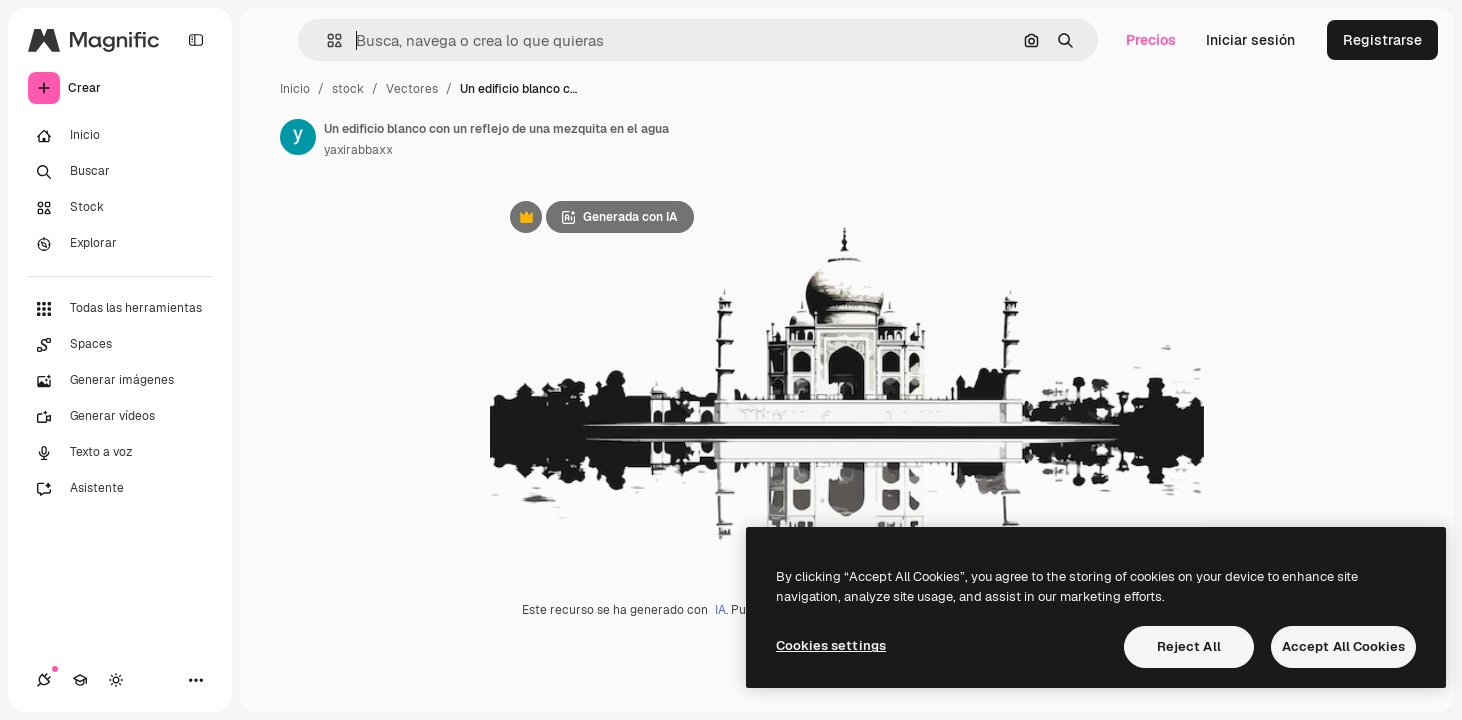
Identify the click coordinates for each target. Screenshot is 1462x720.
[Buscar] (120, 172)
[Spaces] (120, 345)
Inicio (295, 89)
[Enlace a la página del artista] (298, 137)
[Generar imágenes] (120, 381)
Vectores (412, 89)
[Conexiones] (44, 680)
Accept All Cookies (1343, 646)
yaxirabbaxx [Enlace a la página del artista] (358, 150)
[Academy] (80, 680)
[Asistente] (120, 489)
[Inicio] (120, 136)
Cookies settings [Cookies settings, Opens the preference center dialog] (831, 645)
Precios (1151, 40)
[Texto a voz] (120, 453)
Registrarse (1382, 40)
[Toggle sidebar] (196, 40)
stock (348, 89)
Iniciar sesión (1250, 40)
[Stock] (120, 208)
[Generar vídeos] (120, 417)
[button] (326, 40)
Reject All (1189, 646)
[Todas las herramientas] (120, 309)
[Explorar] (120, 244)
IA (720, 610)
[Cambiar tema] (116, 680)
